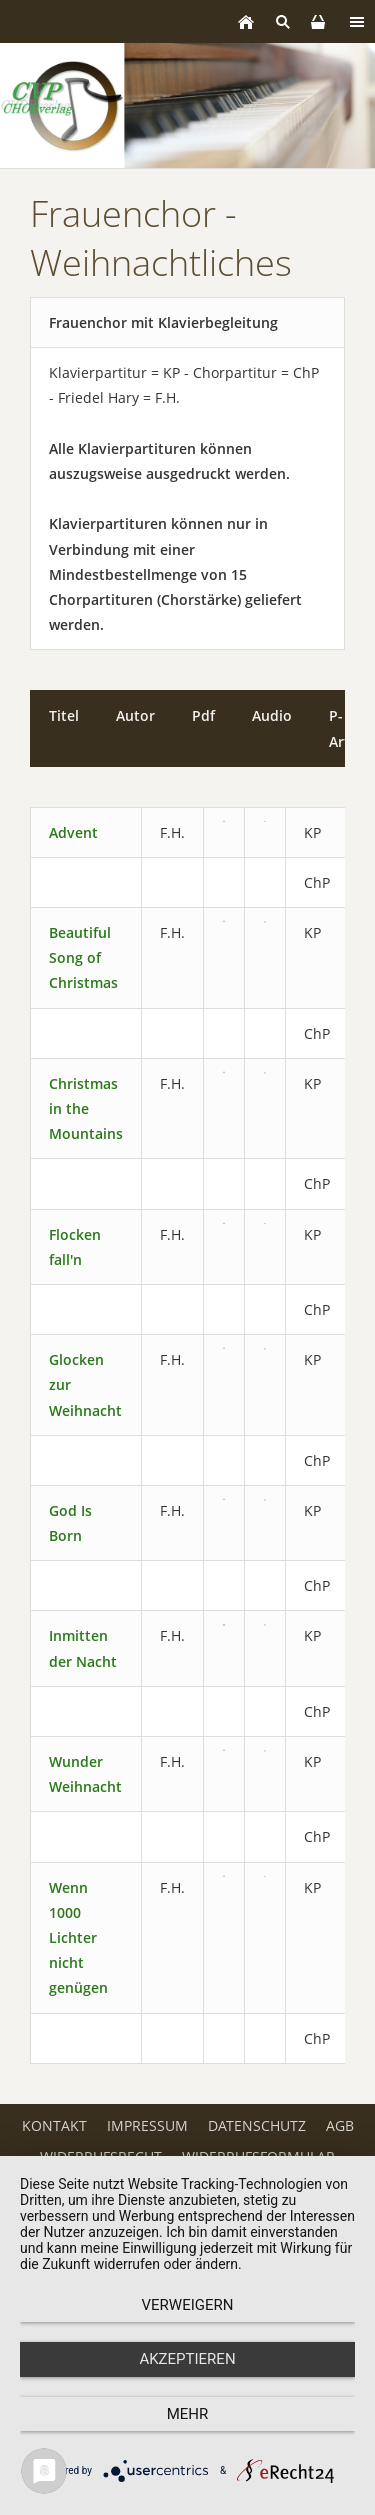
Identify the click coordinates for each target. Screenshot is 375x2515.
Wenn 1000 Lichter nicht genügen (78, 1938)
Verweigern (188, 2305)
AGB (340, 2125)
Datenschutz (257, 2125)
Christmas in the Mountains (86, 1108)
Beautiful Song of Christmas (83, 957)
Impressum (147, 2125)
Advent (73, 832)
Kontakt (54, 2125)
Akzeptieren (187, 2359)
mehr (188, 2414)
